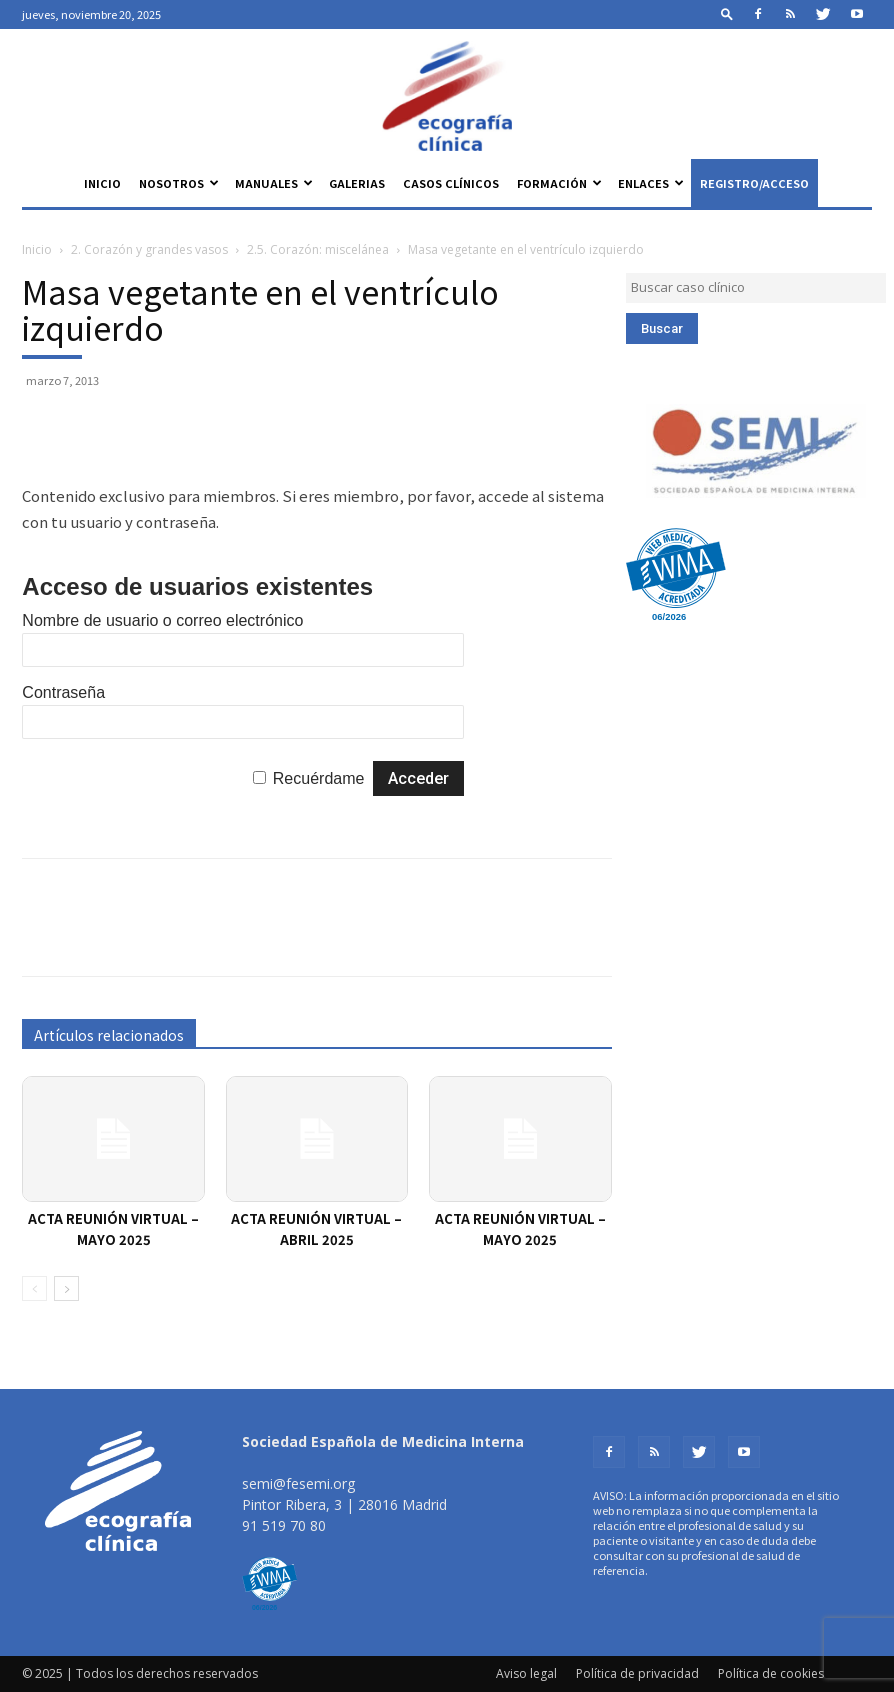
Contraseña (63, 692)
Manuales (274, 183)
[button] (727, 13)
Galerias (357, 183)
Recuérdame (319, 778)
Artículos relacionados (109, 1035)
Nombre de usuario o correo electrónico (162, 620)
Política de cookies (771, 1673)
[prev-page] (34, 1288)
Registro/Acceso (754, 183)
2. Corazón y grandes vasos (149, 249)
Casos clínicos (451, 183)
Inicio (102, 183)
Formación (559, 183)
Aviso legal (526, 1673)
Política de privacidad (637, 1673)
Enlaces (651, 183)
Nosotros (179, 183)
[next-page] (66, 1288)
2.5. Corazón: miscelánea (318, 249)
